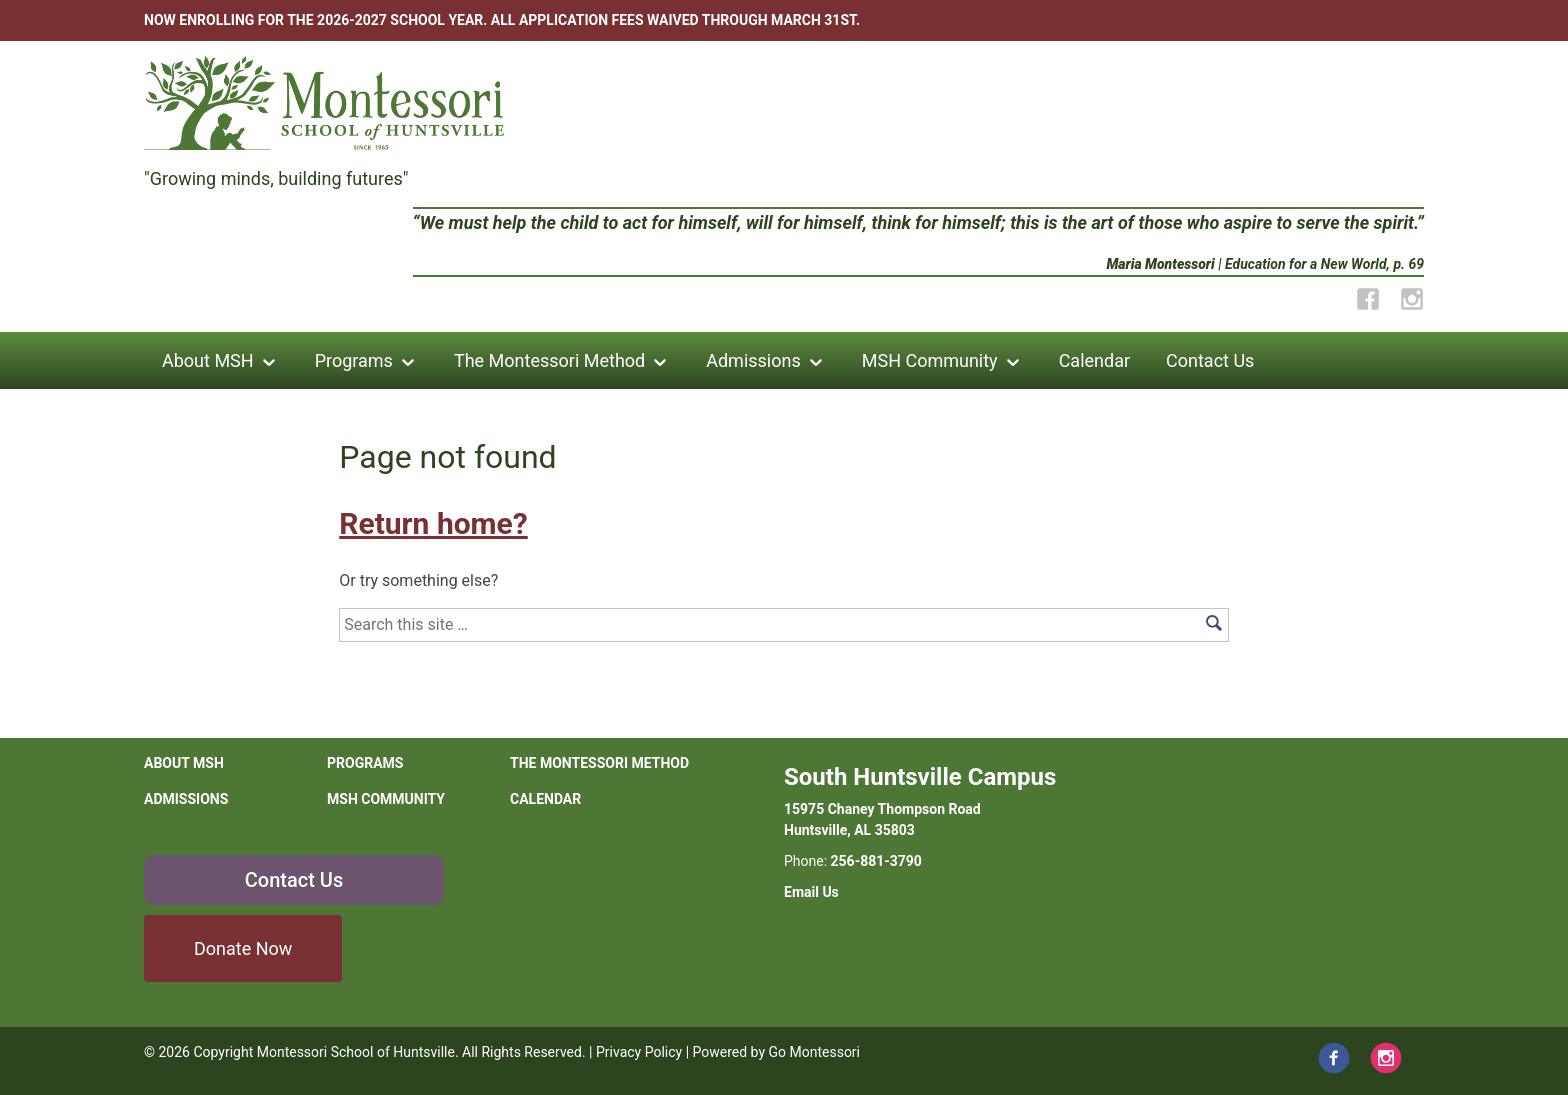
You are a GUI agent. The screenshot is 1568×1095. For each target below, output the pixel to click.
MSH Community (930, 360)
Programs (354, 360)
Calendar (1094, 360)
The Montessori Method (549, 360)
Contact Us (1210, 360)
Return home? (433, 523)
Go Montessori (815, 1052)
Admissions (753, 360)
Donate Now (243, 948)
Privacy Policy (639, 1052)
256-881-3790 (876, 861)
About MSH (208, 360)
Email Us (811, 892)
